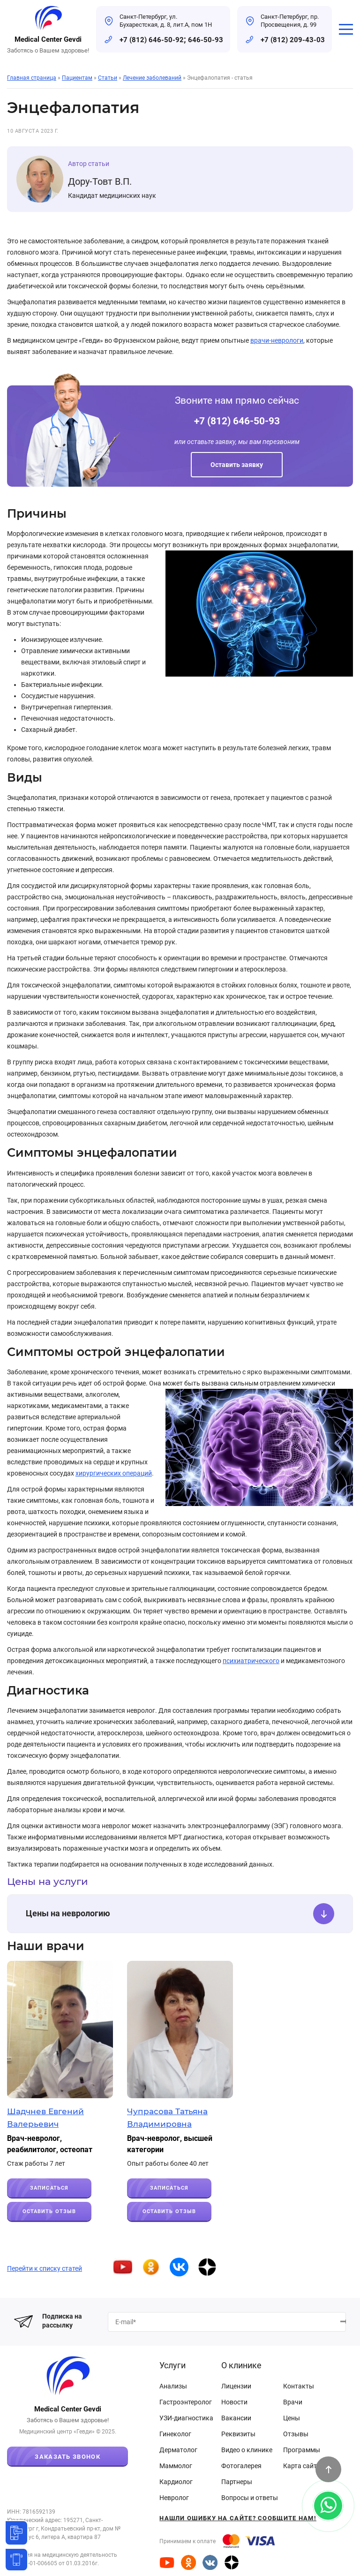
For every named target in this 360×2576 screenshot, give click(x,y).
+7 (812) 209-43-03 (293, 40)
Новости (234, 2402)
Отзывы (295, 2434)
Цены (291, 2418)
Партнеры (236, 2482)
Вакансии (236, 2418)
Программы (301, 2450)
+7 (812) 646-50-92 (152, 40)
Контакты (298, 2386)
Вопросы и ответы (249, 2497)
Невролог (174, 2497)
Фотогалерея (241, 2466)
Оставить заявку (236, 464)
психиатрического (251, 1661)
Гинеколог (175, 2434)
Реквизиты (238, 2434)
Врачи (292, 2402)
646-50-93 (205, 40)
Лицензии (236, 2386)
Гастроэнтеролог (185, 2402)
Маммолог (175, 2466)
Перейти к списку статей (44, 2268)
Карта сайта (302, 2466)
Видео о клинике (246, 2450)
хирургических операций (113, 1473)
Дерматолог (178, 2450)
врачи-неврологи (276, 340)
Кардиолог (176, 2482)
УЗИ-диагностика (186, 2418)
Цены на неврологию (180, 1913)
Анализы (173, 2386)
